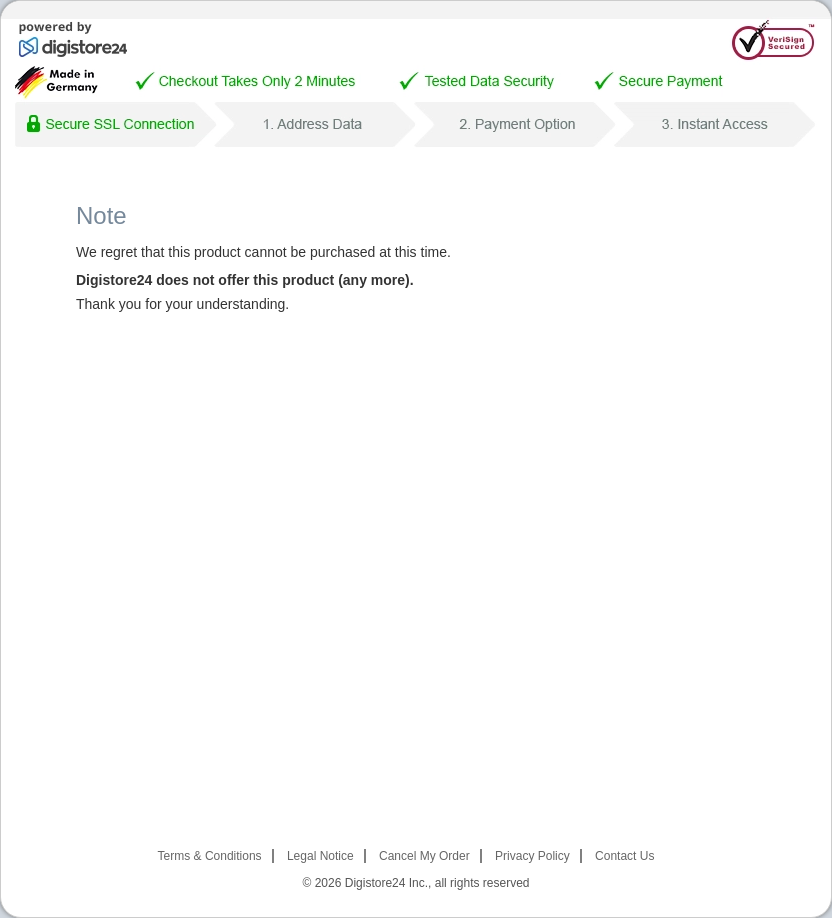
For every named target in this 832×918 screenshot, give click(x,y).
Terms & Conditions (210, 856)
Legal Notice (320, 856)
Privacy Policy (532, 856)
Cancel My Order (424, 856)
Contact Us (624, 856)
